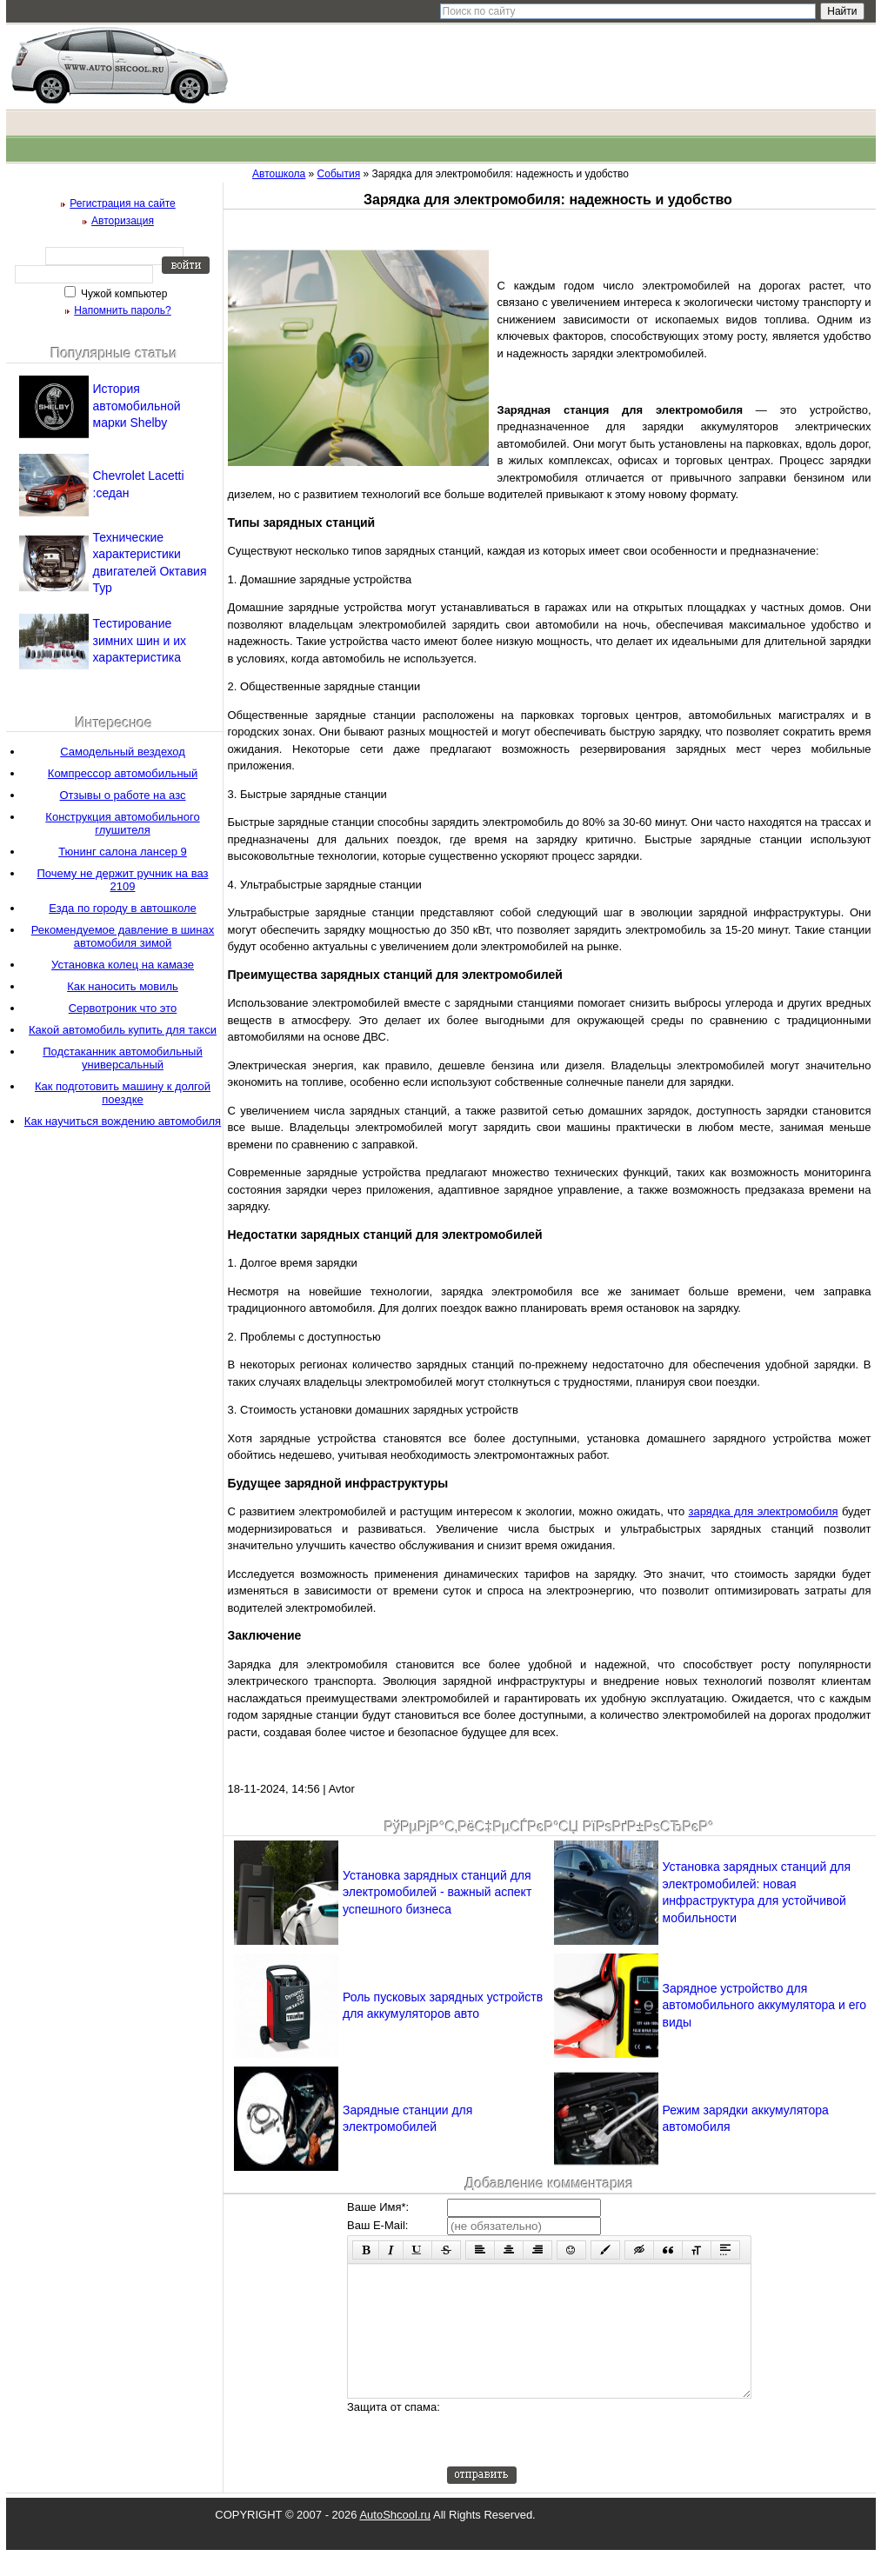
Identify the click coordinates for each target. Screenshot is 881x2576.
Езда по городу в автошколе (123, 908)
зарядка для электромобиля (763, 1511)
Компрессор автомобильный (122, 773)
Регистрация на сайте (123, 203)
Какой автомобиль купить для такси (123, 1029)
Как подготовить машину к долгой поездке (122, 1093)
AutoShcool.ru (394, 2540)
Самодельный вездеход (122, 751)
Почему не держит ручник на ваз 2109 (123, 880)
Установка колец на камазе (122, 964)
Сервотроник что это (123, 1008)
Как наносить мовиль (122, 986)
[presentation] (579, 2459)
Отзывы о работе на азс (123, 795)
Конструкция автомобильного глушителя (122, 823)
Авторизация (122, 221)
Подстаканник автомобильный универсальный (122, 1058)
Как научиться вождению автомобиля (122, 1121)
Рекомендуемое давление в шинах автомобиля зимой (123, 936)
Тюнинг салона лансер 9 (122, 851)
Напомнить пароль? (122, 310)
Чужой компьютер (123, 294)
